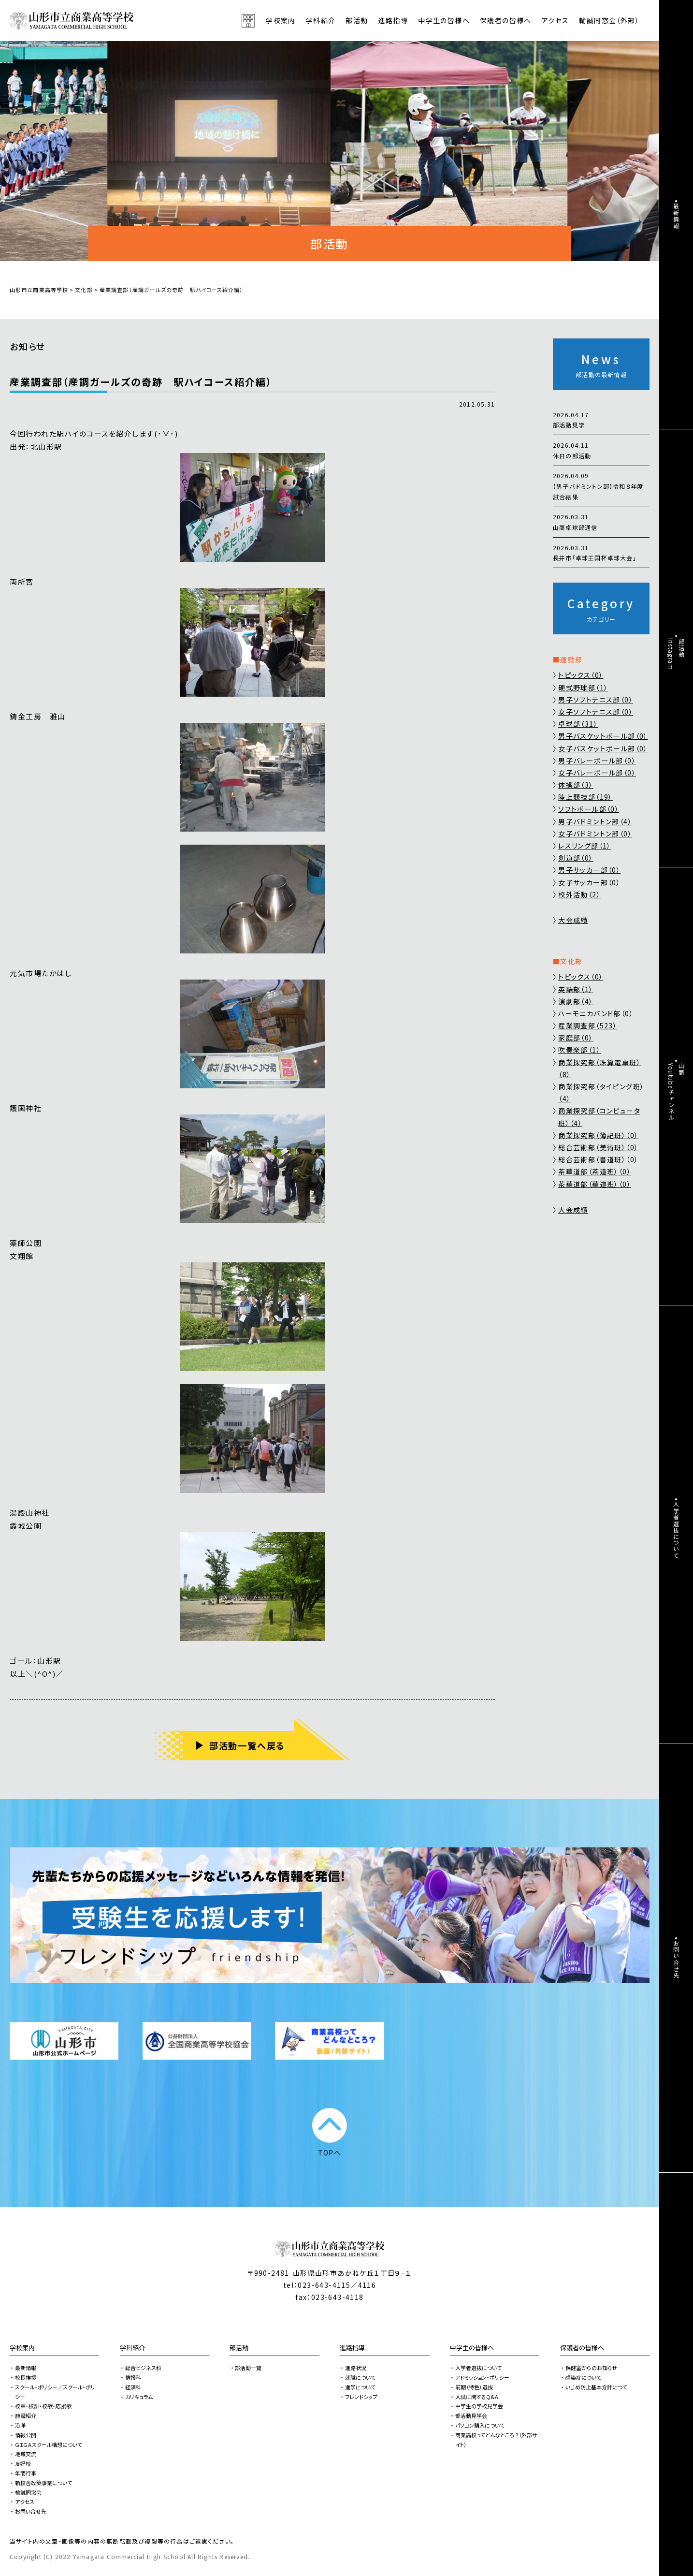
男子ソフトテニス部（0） (595, 699)
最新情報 (25, 2367)
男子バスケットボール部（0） (603, 736)
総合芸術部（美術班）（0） (598, 1147)
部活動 (357, 20)
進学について (360, 2387)
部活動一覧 (248, 2367)
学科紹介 (132, 2347)
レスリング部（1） (584, 845)
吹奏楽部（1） (579, 1049)
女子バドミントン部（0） (595, 833)
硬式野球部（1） (583, 687)
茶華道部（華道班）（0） (594, 1184)
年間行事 (25, 2473)
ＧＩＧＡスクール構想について (48, 2444)
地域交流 (25, 2454)
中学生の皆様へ (472, 2347)
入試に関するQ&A (476, 2396)
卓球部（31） (578, 724)
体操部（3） (575, 785)
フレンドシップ (361, 2396)
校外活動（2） (579, 894)
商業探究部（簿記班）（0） (598, 1135)
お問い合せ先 (30, 2511)
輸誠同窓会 (28, 2492)
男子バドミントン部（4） (595, 821)
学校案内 (22, 2347)
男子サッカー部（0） (589, 870)
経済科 (133, 2387)
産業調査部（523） (587, 1025)
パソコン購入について (480, 2425)
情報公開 (25, 2435)
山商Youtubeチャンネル (676, 1092)
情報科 (133, 2377)
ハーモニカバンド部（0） (596, 1013)
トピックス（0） (580, 675)
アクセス (555, 20)
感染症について (583, 2377)
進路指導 (352, 2347)
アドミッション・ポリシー (482, 2377)
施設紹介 (25, 2415)
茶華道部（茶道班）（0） (594, 1171)
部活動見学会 (471, 2415)
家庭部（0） (575, 1037)
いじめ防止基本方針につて (596, 2387)
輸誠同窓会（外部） (609, 20)
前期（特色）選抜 (474, 2387)
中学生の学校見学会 (479, 2406)
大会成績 (573, 920)
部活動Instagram (676, 654)
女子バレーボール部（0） (597, 772)
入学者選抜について (478, 2367)
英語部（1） (575, 989)
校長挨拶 (25, 2377)
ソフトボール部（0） (588, 809)
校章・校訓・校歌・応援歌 (43, 2406)
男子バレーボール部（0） (597, 760)
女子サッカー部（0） (589, 882)
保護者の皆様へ (582, 2347)
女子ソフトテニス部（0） (595, 712)
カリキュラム (139, 2396)
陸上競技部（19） (585, 797)
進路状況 (355, 2367)
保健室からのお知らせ (591, 2367)
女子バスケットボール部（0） (603, 748)
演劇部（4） (575, 1001)
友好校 (23, 2463)
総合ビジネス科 (143, 2367)
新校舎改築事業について (43, 2483)
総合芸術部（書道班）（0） (598, 1159)
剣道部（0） (575, 858)
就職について (360, 2377)
